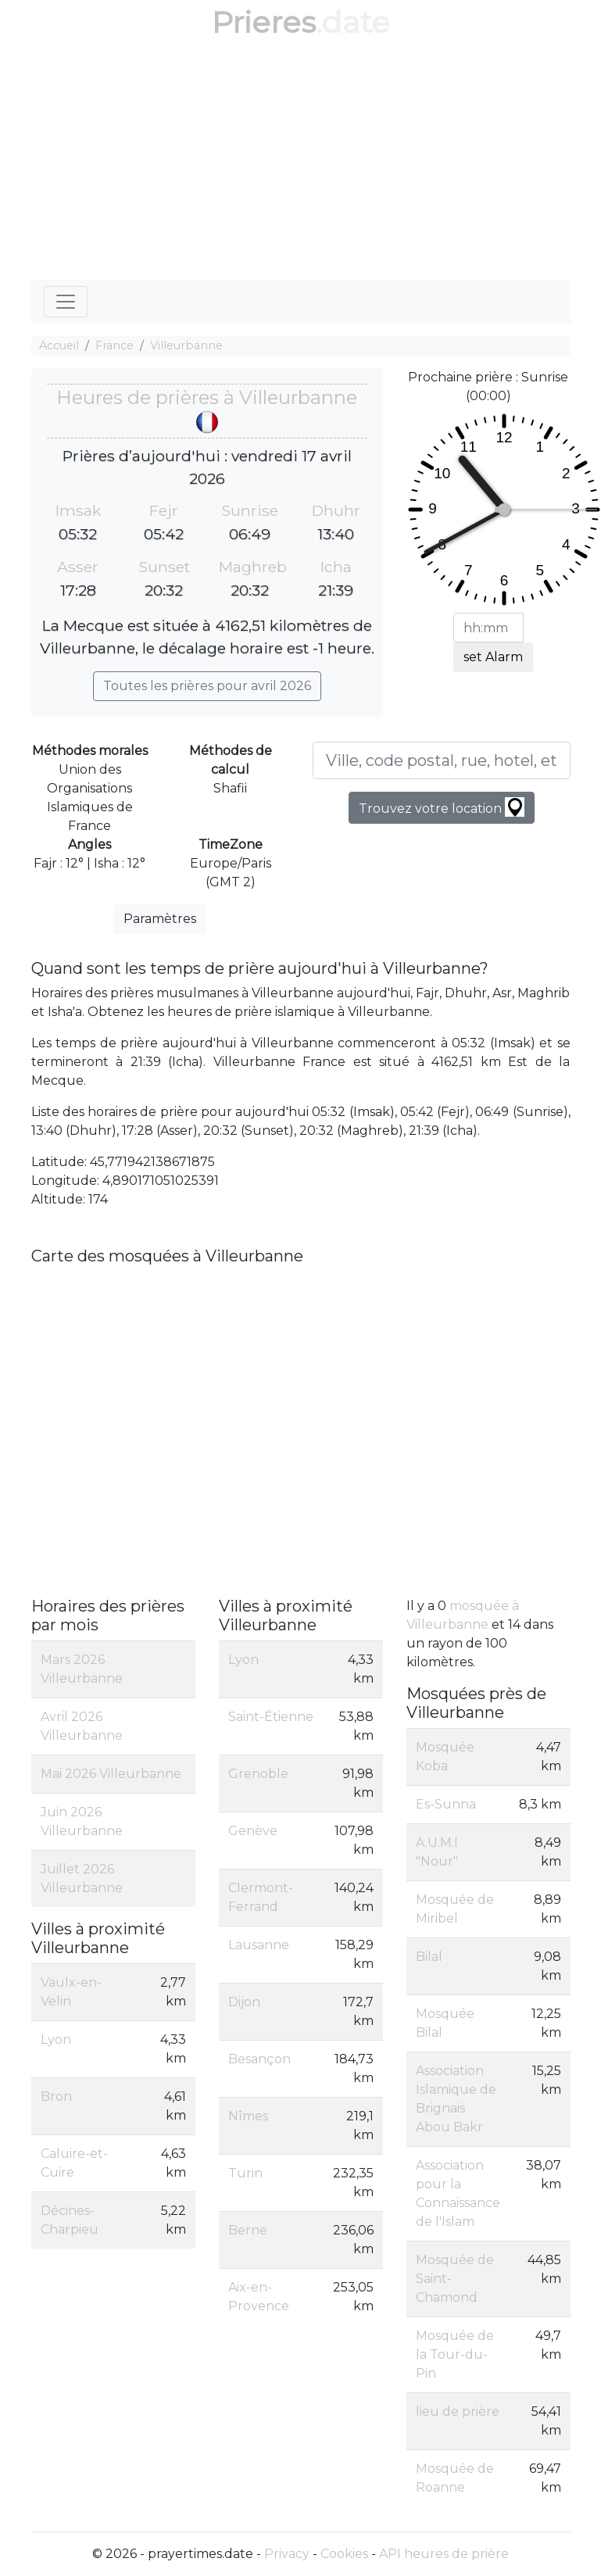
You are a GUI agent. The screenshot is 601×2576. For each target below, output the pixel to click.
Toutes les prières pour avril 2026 (207, 685)
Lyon (56, 2039)
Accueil (59, 345)
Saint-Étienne (270, 1716)
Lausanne (258, 1944)
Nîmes (248, 2116)
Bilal (429, 1956)
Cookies (344, 2553)
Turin (245, 2173)
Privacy (286, 2553)
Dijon (244, 2002)
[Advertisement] (301, 162)
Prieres (264, 22)
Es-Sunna (446, 1804)
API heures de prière (444, 2553)
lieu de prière (457, 2411)
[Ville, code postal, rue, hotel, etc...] (442, 760)
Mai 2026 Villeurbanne (111, 1773)
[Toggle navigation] (66, 301)
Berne (247, 2230)
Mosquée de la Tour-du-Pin (455, 2354)
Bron (56, 2096)
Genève (252, 1830)
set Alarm (493, 656)
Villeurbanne (186, 345)
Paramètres (159, 918)
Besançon (259, 2059)
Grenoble (258, 1773)
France (114, 345)
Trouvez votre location (441, 807)
